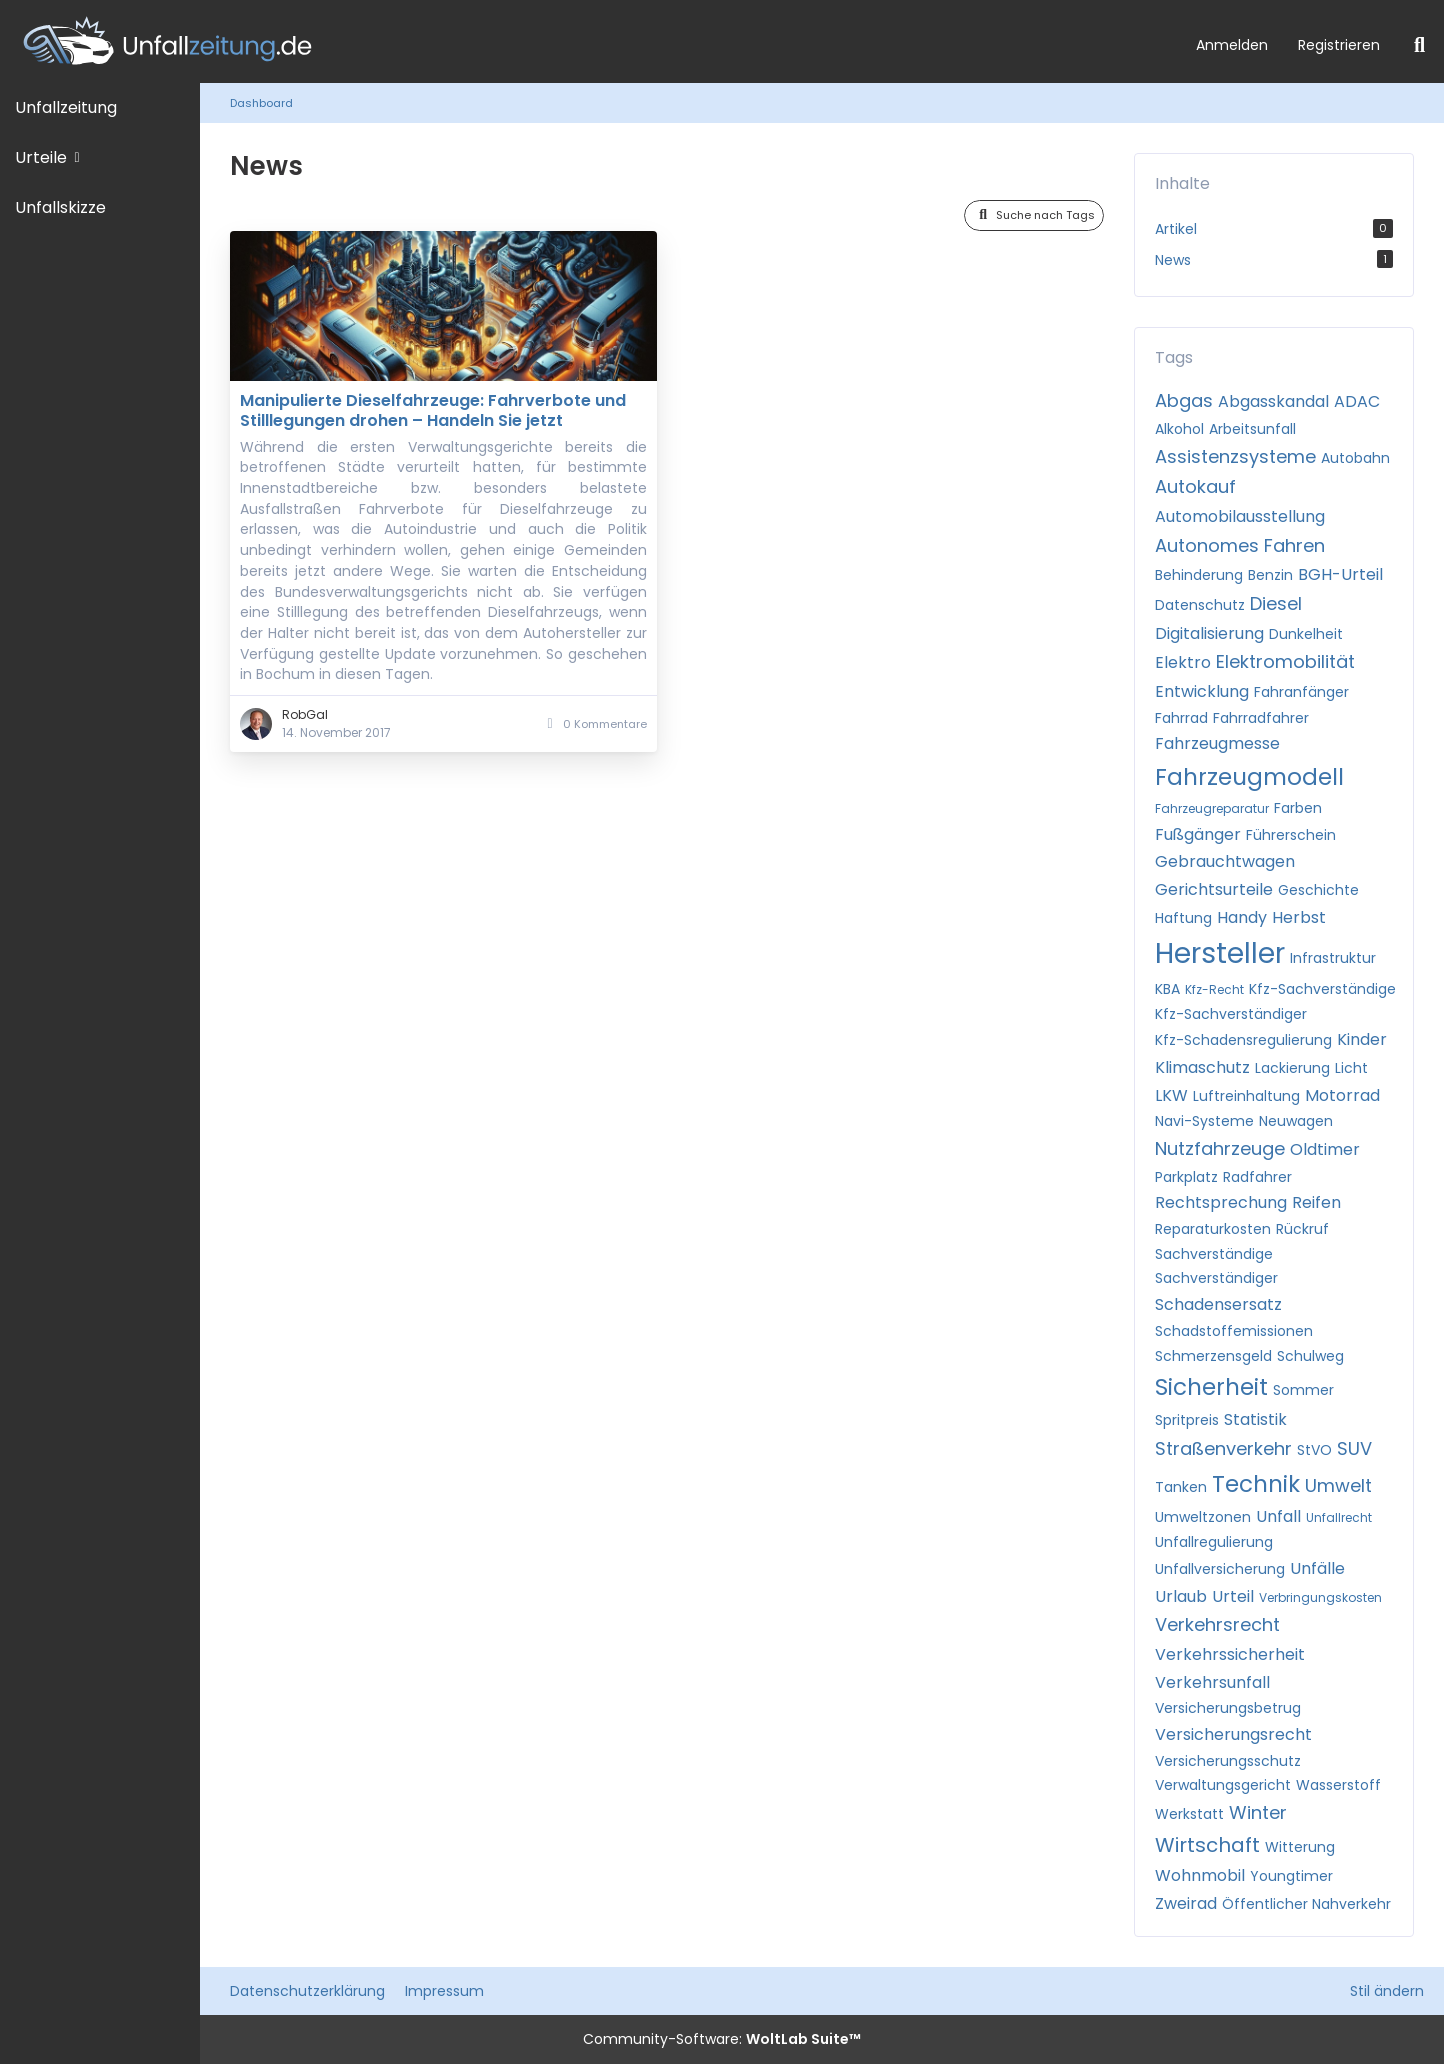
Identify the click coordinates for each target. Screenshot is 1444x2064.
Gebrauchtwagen (1225, 861)
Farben (1298, 808)
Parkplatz (1186, 1177)
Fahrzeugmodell (1249, 777)
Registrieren (1339, 45)
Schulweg (1310, 1356)
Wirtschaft (1207, 1845)
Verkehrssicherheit (1230, 1654)
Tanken (1181, 1487)
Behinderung (1199, 575)
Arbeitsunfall (1252, 429)
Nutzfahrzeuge (1220, 1148)
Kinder (1362, 1039)
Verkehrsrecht (1217, 1624)
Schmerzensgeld (1213, 1356)
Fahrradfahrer (1261, 718)
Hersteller (1220, 953)
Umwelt (1338, 1485)
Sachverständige (1214, 1254)
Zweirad (1186, 1903)
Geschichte (1318, 890)
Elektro (1183, 662)
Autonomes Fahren (1240, 545)
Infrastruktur (1333, 958)
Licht (1351, 1068)
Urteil (1233, 1596)
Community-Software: (722, 2039)
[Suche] (1419, 45)
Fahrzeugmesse (1217, 743)
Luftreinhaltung (1246, 1096)
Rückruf (1302, 1229)
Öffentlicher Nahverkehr (1306, 1904)
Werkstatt (1189, 1814)
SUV (1354, 1448)
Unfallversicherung (1220, 1569)
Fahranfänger (1301, 692)
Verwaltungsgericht (1223, 1785)
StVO (1314, 1450)
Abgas (1184, 400)
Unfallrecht (1339, 1517)
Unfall (1278, 1516)
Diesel (1276, 603)
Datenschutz (1200, 605)
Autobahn (1355, 458)
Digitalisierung (1209, 633)
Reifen (1316, 1202)
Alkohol (1179, 429)
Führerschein (1291, 835)
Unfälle (1317, 1568)
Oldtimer (1325, 1149)
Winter (1258, 1812)
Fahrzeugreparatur (1212, 808)
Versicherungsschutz (1228, 1761)
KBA (1167, 989)
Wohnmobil (1200, 1875)
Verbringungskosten (1320, 1597)
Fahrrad (1181, 718)
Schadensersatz (1218, 1304)
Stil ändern (1387, 1991)
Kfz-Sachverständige (1322, 989)
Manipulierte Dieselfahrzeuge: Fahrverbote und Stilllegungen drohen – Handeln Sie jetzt (433, 410)
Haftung (1183, 918)
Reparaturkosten (1213, 1229)
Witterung (1300, 1847)
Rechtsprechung (1221, 1202)
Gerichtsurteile (1214, 889)
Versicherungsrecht (1233, 1734)
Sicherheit (1211, 1387)
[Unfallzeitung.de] (590, 41)
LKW (1171, 1095)
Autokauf (1195, 486)
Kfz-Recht (1214, 989)
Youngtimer (1291, 1876)
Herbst (1299, 917)
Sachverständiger (1216, 1278)
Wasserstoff (1338, 1785)
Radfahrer (1257, 1177)
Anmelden (1232, 45)
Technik (1256, 1484)
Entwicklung (1202, 691)
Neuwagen (1296, 1121)
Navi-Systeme (1204, 1121)
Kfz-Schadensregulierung (1243, 1040)
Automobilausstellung (1240, 516)
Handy (1242, 917)
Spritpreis (1187, 1420)
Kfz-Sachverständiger (1231, 1014)
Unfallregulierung (1214, 1542)
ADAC (1357, 401)
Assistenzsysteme (1235, 456)
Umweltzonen (1203, 1517)
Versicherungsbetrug (1228, 1708)
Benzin (1270, 575)
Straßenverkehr (1223, 1448)
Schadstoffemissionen (1234, 1331)
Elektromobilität (1285, 661)
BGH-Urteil (1340, 574)
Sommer (1303, 1390)
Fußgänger (1198, 834)
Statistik (1255, 1419)
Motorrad (1342, 1095)
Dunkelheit (1306, 634)
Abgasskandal (1273, 401)
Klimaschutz (1202, 1067)
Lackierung (1292, 1068)
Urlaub (1181, 1596)
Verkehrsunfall (1212, 1682)
